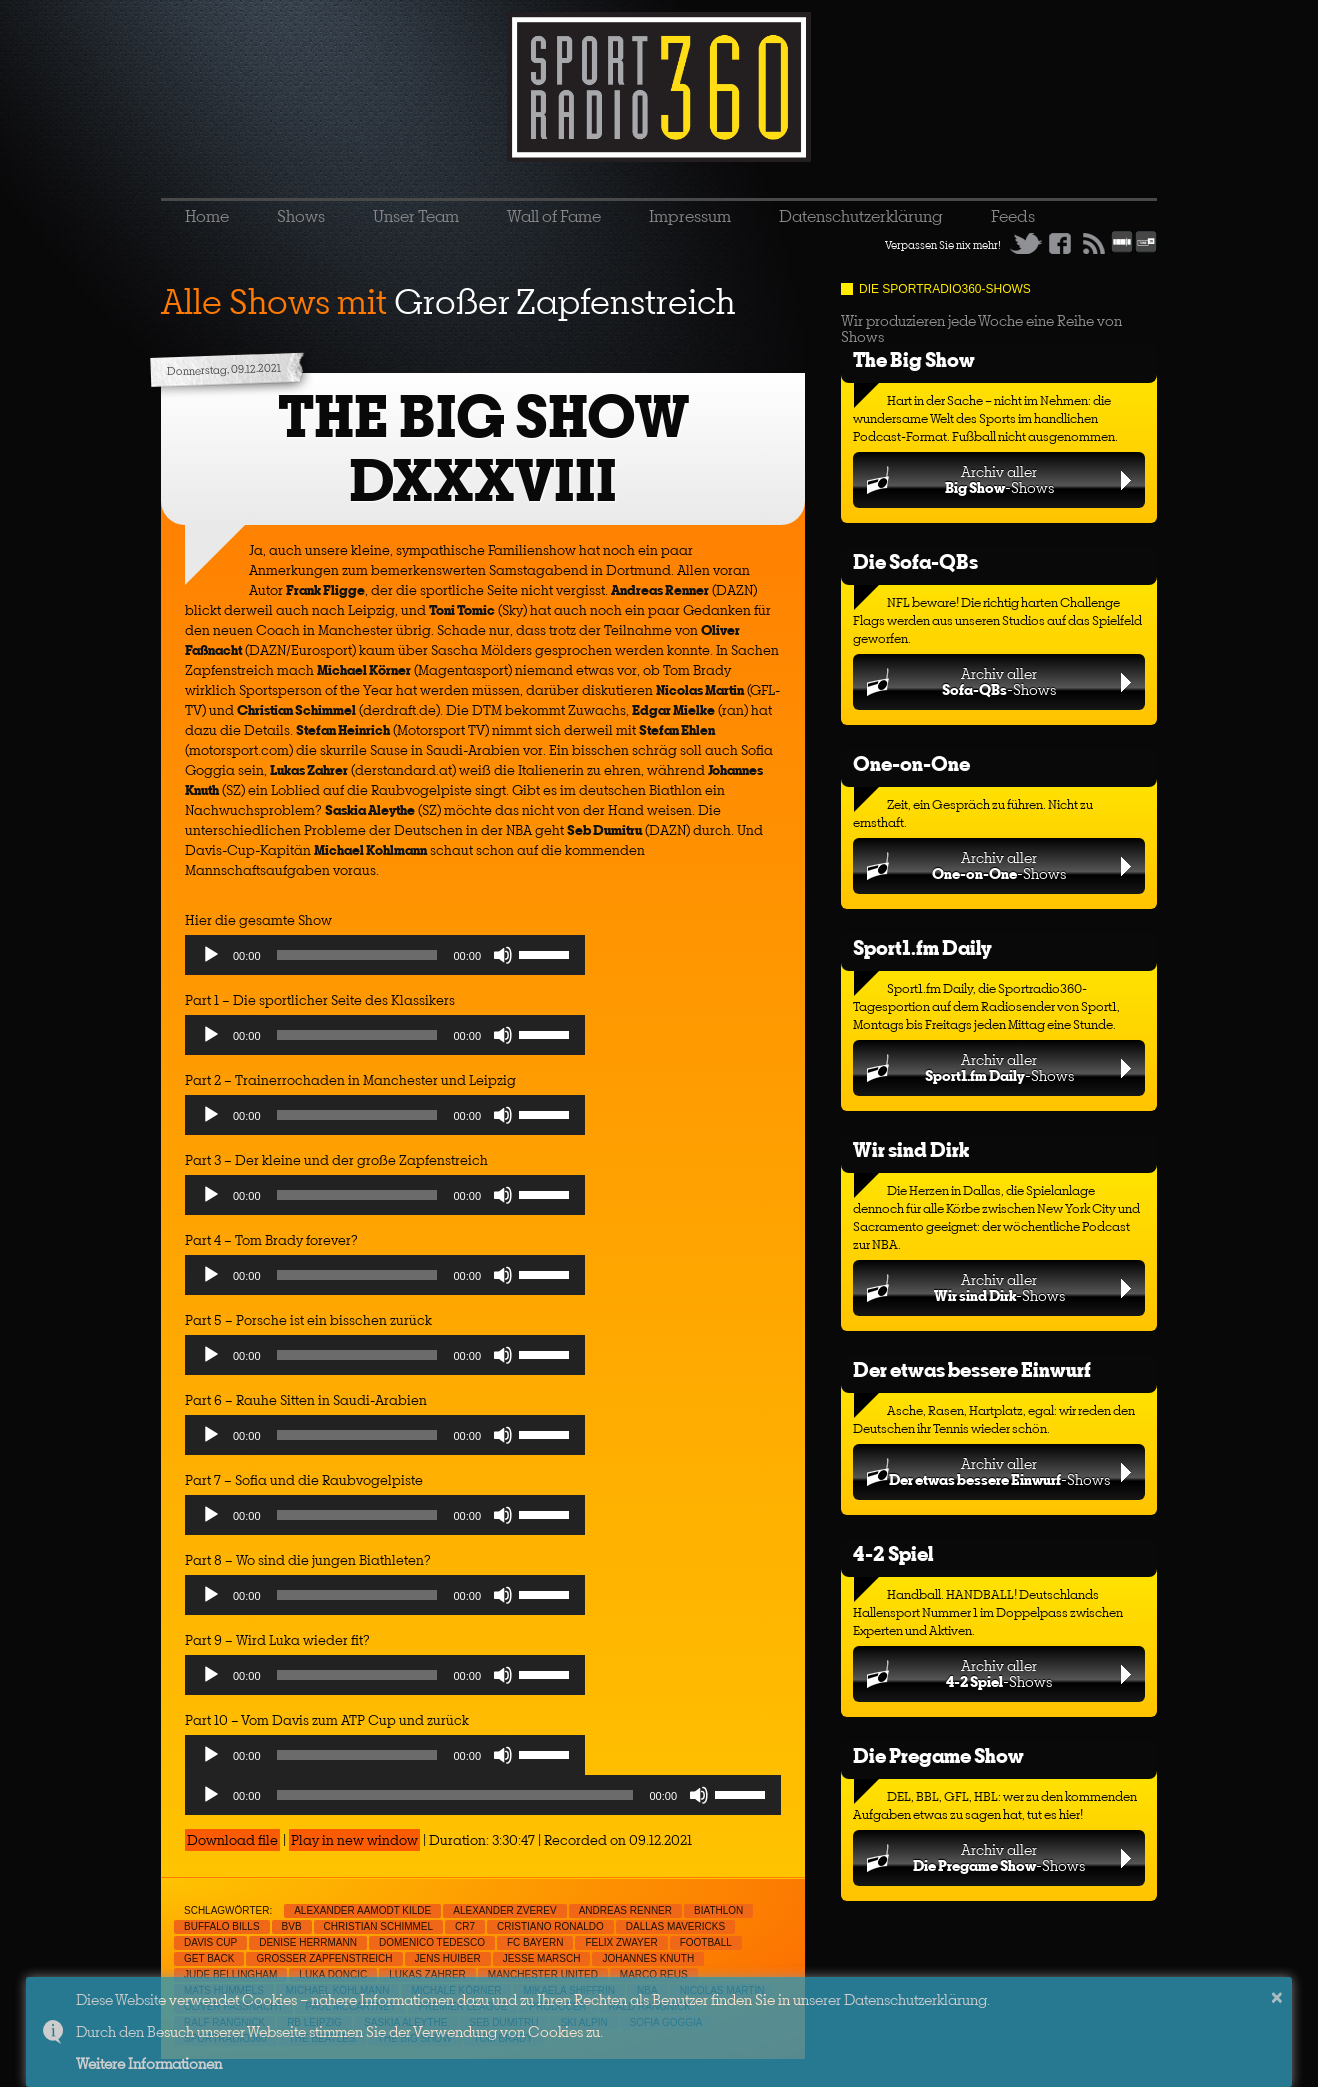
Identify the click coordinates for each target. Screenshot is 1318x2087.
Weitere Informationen (149, 2063)
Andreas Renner (625, 1910)
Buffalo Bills (222, 1926)
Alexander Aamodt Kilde (362, 1910)
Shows (301, 216)
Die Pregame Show (938, 1755)
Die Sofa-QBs (915, 561)
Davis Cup (210, 1942)
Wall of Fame (554, 216)
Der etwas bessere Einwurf (972, 1369)
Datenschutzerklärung (861, 216)
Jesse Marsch (542, 1958)
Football (706, 1942)
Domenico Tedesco (432, 1942)
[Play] (211, 955)
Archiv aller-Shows (999, 479)
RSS (1094, 243)
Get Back (209, 1958)
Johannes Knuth (648, 1958)
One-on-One (911, 763)
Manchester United (543, 1974)
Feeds (1013, 216)
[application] (385, 960)
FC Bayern (535, 1942)
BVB (292, 1926)
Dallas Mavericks (675, 1926)
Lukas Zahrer (427, 1974)
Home (207, 216)
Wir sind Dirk (911, 1149)
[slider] (357, 955)
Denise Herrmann (308, 1942)
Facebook (1060, 243)
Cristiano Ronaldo (550, 1926)
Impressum (690, 216)
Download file (232, 1840)
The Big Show (914, 359)
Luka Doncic (333, 1974)
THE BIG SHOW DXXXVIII (483, 448)
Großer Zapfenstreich (324, 1958)
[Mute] (503, 955)
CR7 (465, 1926)
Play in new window (354, 1840)
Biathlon (718, 1910)
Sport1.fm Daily (922, 947)
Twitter (1026, 243)
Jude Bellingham (230, 1974)
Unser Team (416, 216)
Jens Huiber (448, 1958)
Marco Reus (654, 1974)
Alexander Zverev (504, 1910)
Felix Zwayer (621, 1942)
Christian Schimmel (378, 1926)
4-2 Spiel (893, 1553)
